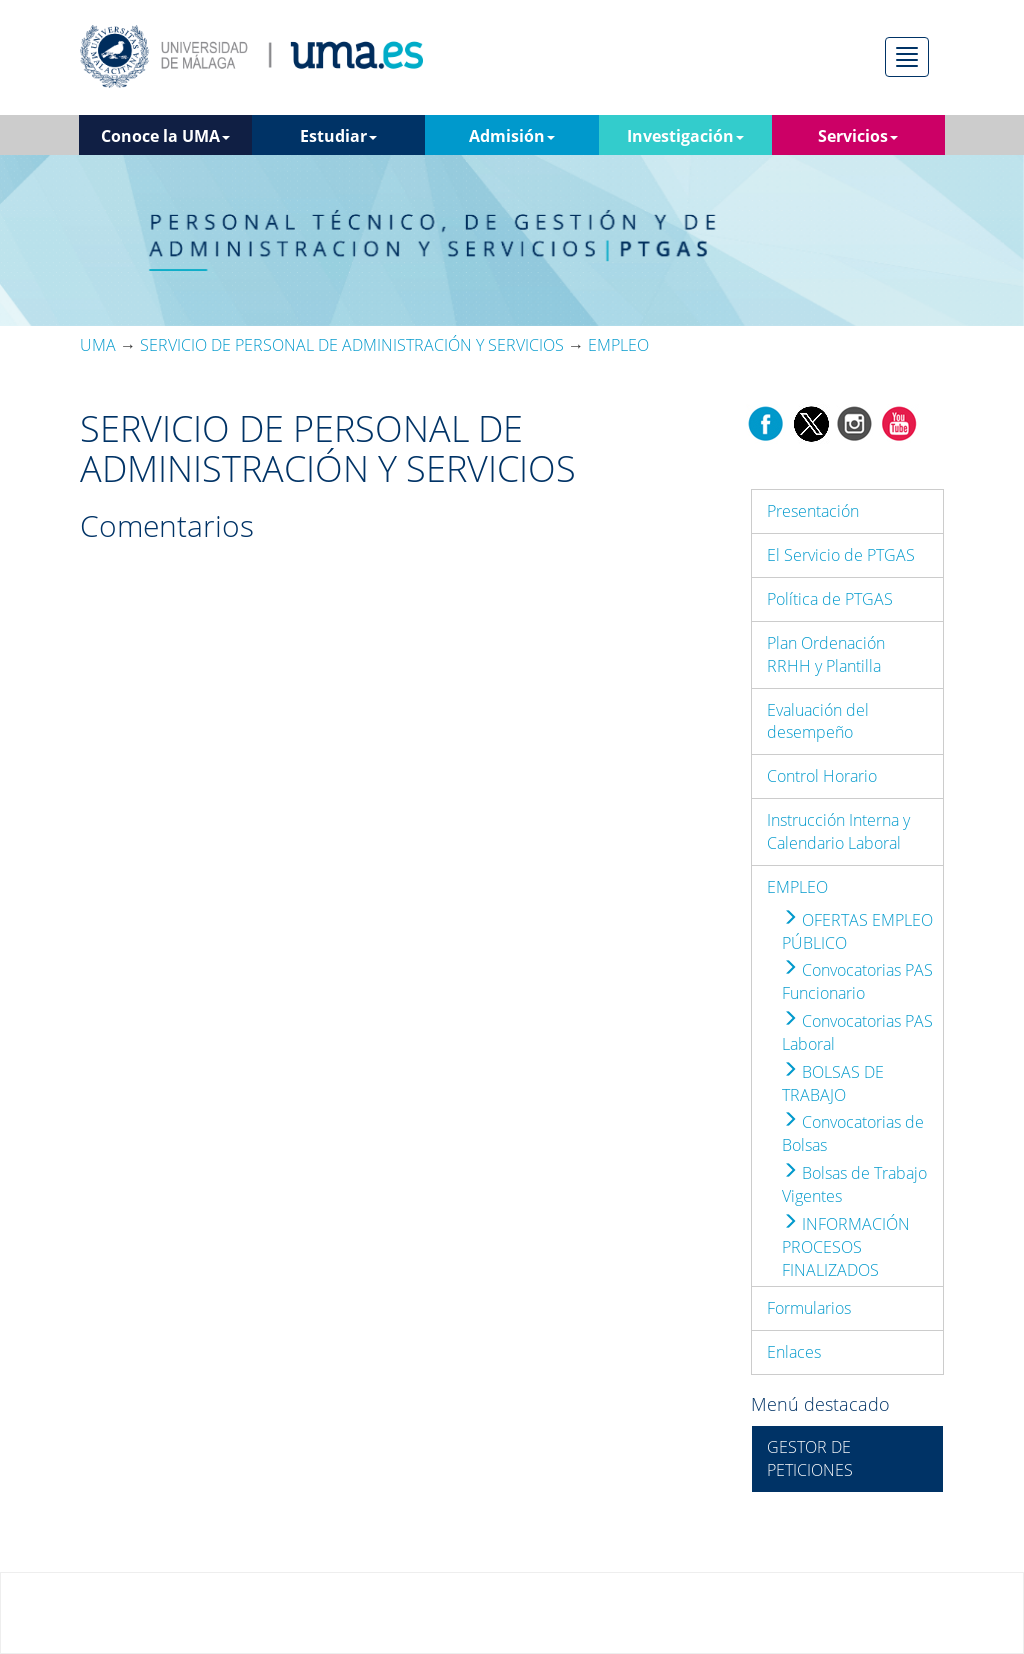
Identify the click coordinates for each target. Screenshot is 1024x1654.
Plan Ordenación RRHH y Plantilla (826, 654)
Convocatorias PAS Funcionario (857, 981)
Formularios (809, 1308)
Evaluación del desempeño (818, 721)
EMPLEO (797, 887)
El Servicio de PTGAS (841, 555)
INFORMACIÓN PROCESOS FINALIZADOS (846, 1247)
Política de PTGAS (830, 599)
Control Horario (822, 776)
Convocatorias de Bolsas (853, 1133)
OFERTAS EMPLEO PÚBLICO (857, 931)
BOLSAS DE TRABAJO (833, 1083)
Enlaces (794, 1352)
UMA (98, 345)
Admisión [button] (512, 136)
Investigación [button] (685, 136)
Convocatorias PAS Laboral (857, 1032)
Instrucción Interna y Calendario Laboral (838, 831)
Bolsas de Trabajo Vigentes (854, 1184)
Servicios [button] (858, 136)
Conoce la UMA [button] (165, 136)
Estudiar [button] (338, 136)
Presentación (813, 511)
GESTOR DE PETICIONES (810, 1458)
